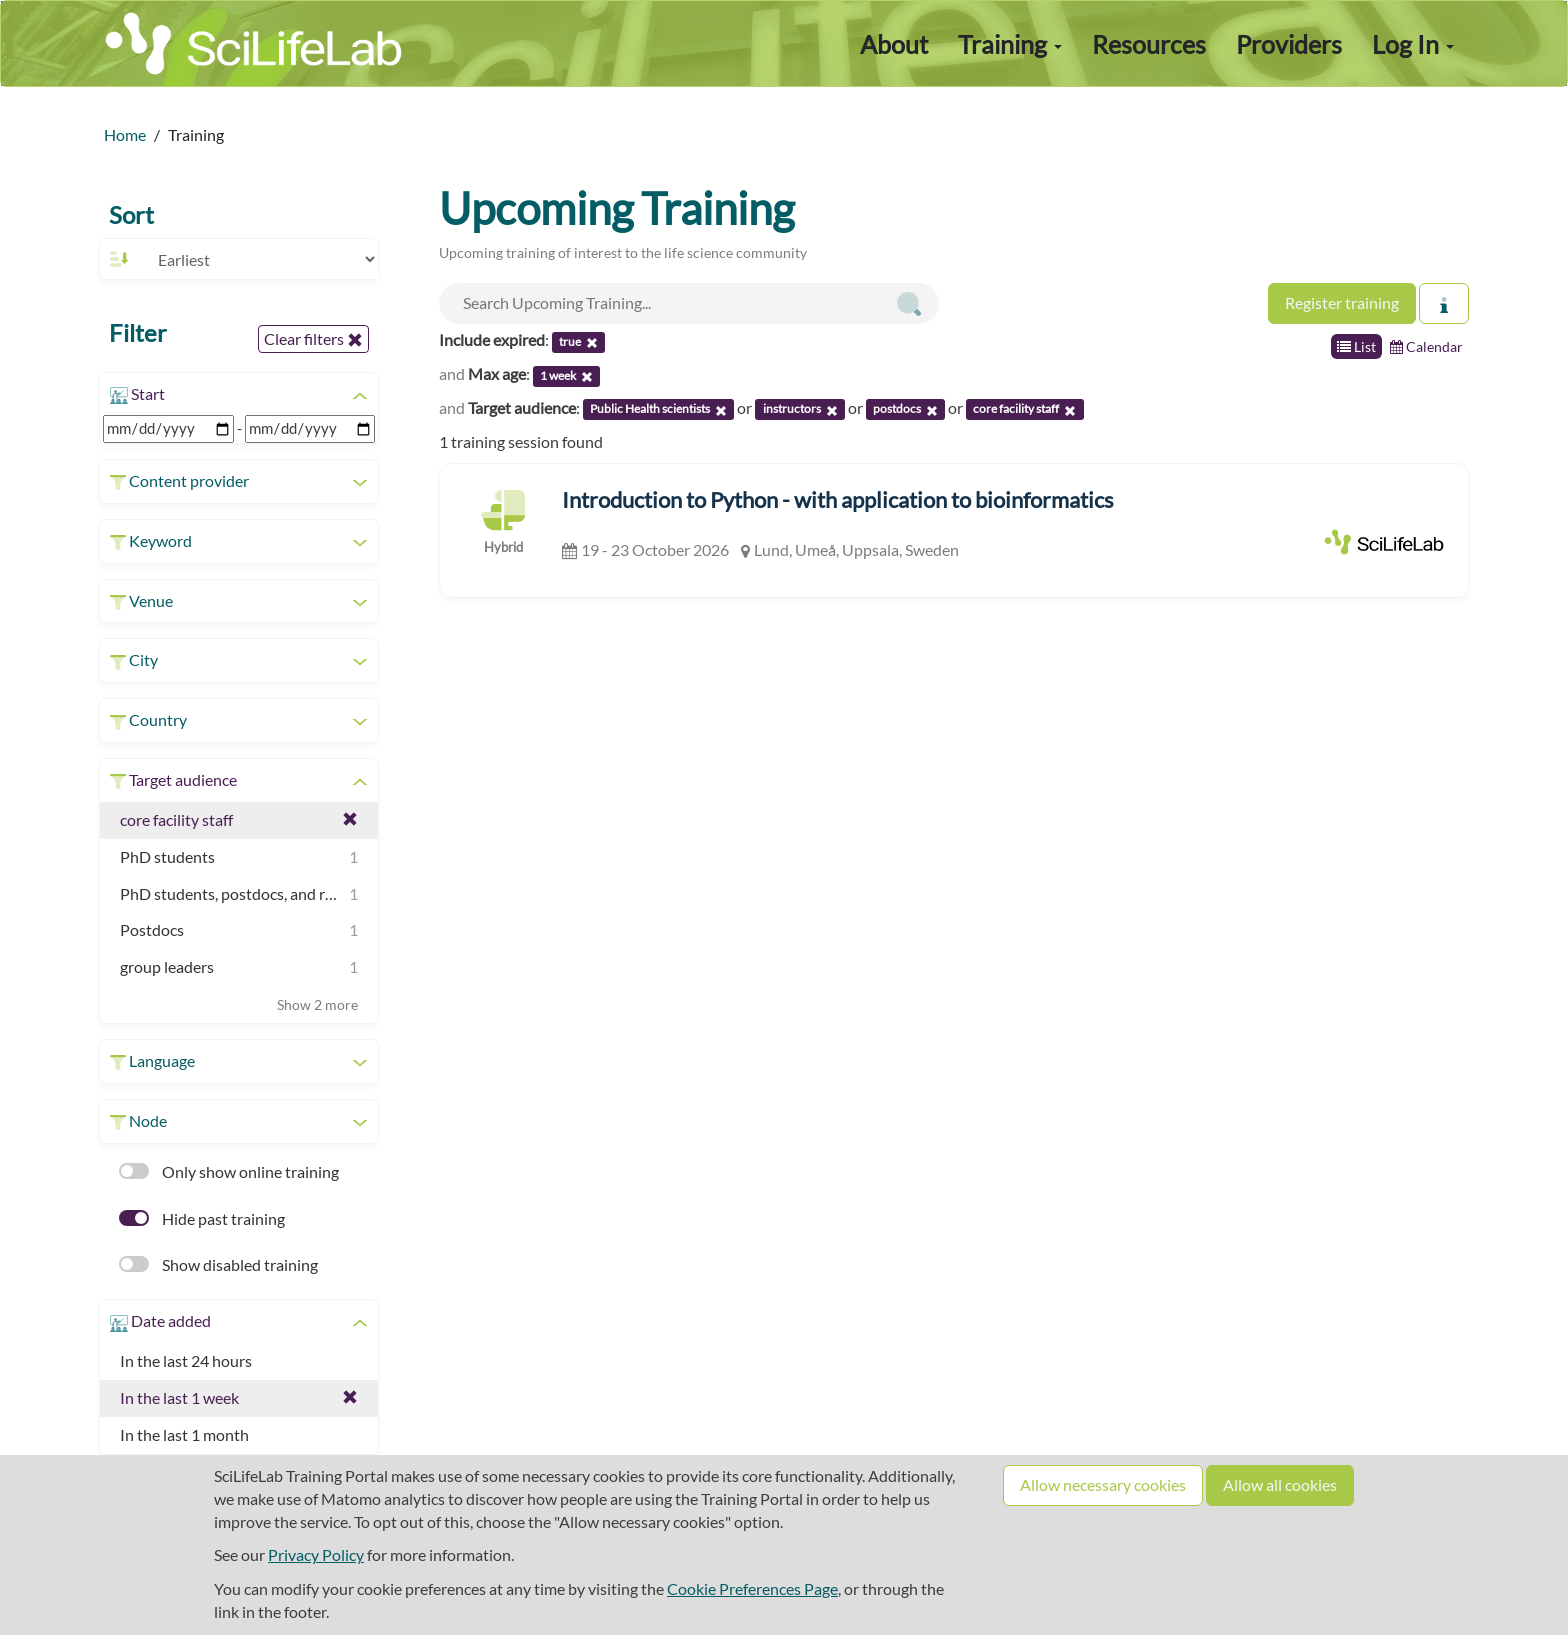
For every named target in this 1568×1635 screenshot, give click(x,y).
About (894, 44)
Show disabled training (218, 1264)
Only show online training (229, 1171)
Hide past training (202, 1218)
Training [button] (1010, 44)
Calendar (1426, 346)
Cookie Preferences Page (752, 1588)
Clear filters (313, 339)
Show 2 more (317, 1004)
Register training (1342, 302)
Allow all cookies (1280, 1484)
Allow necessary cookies (1103, 1484)
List (1356, 346)
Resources (1149, 44)
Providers (1289, 44)
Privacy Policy (316, 1554)
